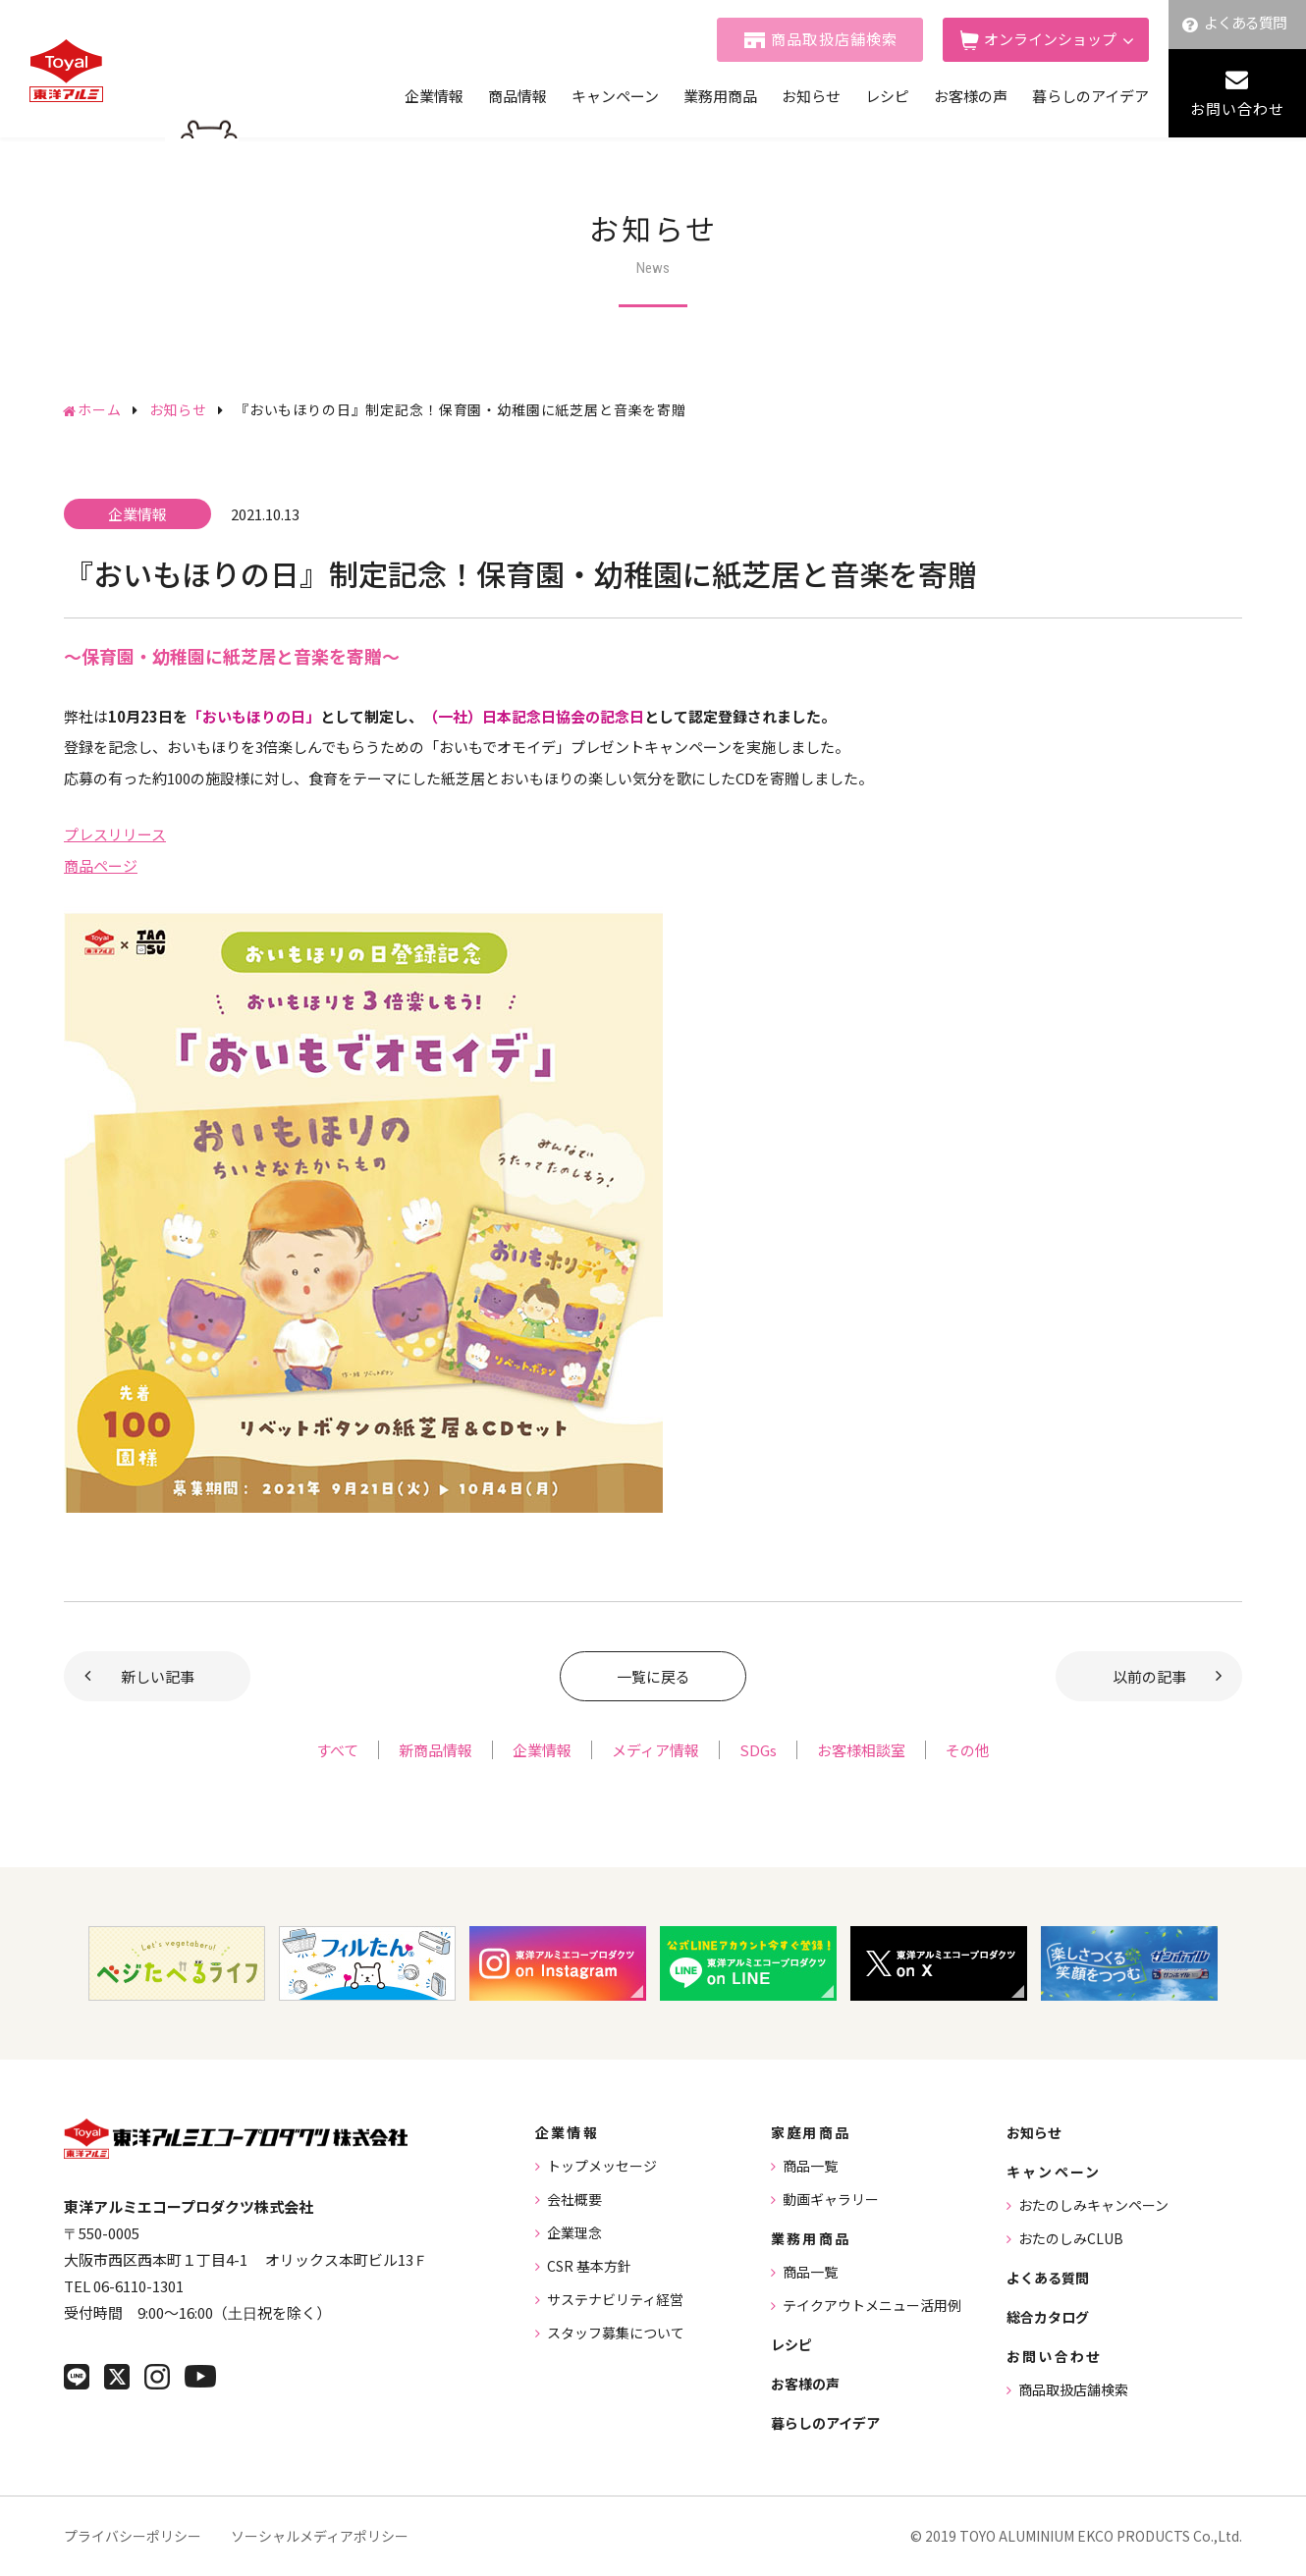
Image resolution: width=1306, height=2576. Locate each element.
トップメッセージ (602, 2165)
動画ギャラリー (831, 2199)
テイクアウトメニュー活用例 (872, 2305)
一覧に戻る (653, 1676)
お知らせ (811, 95)
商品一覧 (810, 2165)
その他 (968, 1750)
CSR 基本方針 (589, 2266)
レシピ (887, 95)
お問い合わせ (1237, 108)
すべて (337, 1750)
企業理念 (574, 2232)
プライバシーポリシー (132, 2536)
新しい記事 (157, 1676)
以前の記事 (1149, 1676)
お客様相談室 (861, 1750)
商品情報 (517, 95)
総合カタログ (1048, 2317)
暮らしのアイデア (1090, 95)
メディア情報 (655, 1750)
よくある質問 (1245, 22)
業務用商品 (720, 95)
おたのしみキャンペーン (1093, 2205)
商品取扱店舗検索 (834, 38)
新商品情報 (435, 1750)
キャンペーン (615, 95)
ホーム (100, 409)
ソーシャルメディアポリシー (319, 2536)
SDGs (758, 1750)
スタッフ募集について (615, 2332)
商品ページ (100, 865)
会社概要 (574, 2199)
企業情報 (434, 95)
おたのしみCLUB (1070, 2238)
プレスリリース (115, 834)
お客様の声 (970, 95)
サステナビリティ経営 (615, 2299)
